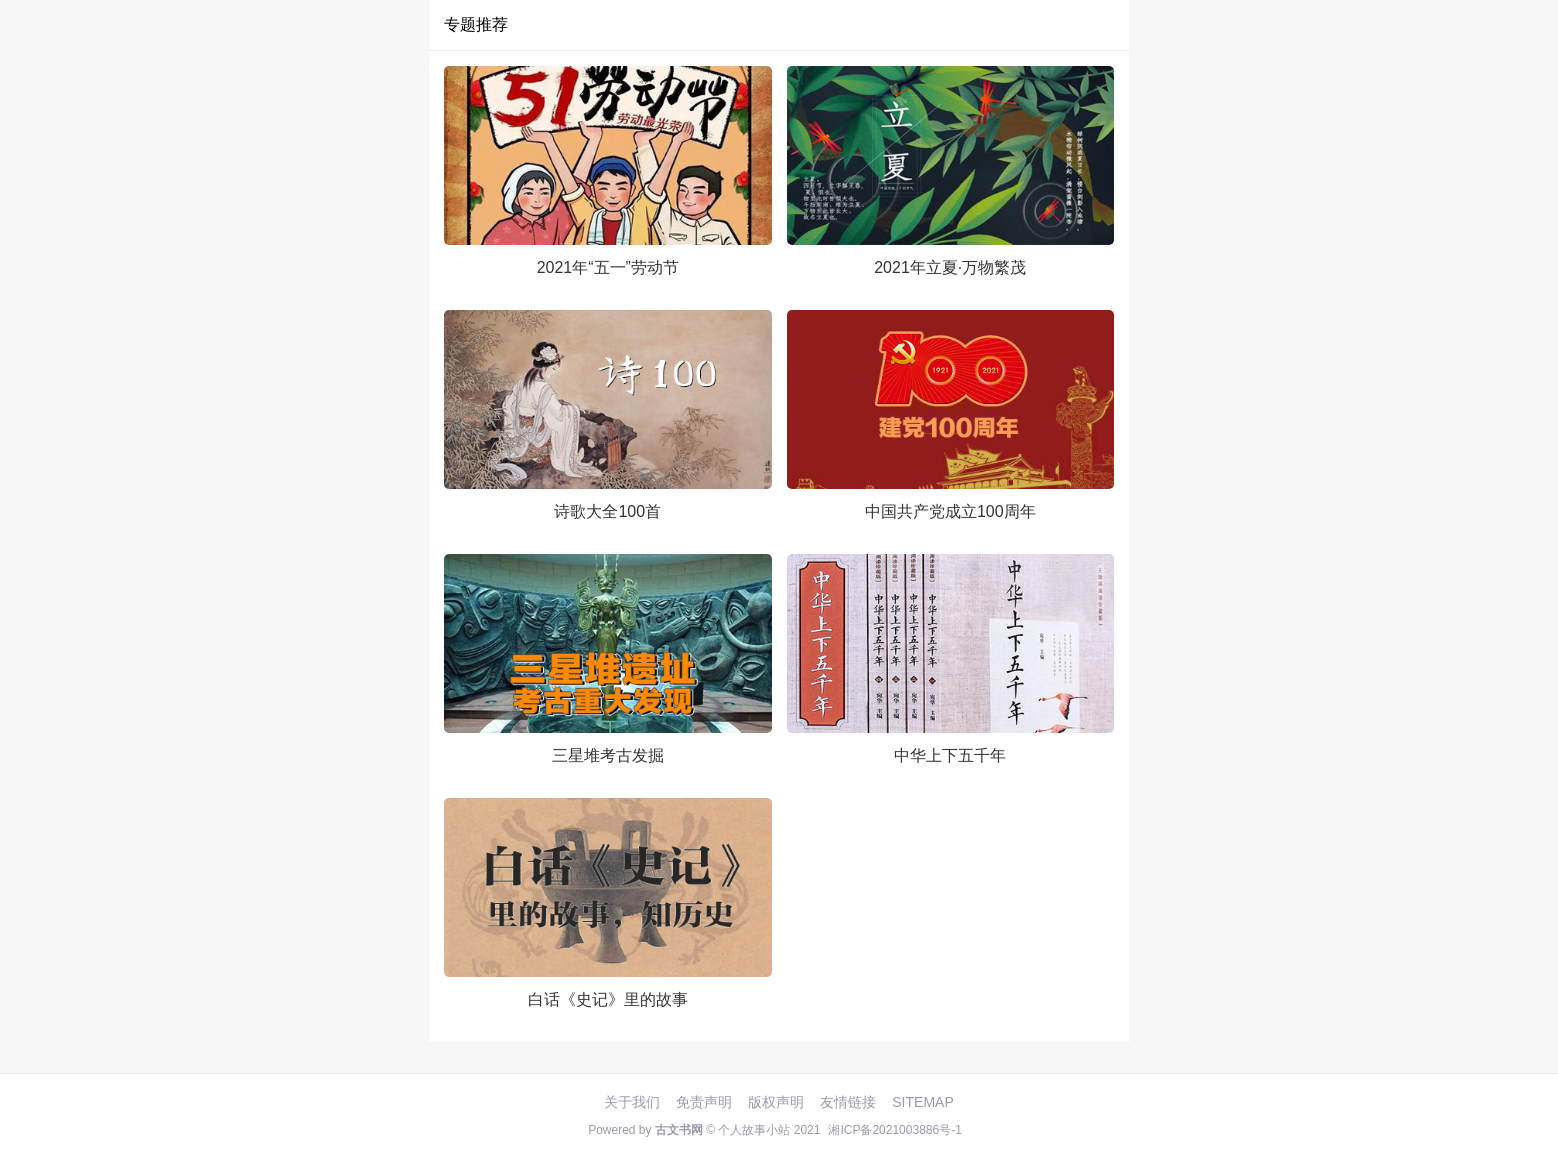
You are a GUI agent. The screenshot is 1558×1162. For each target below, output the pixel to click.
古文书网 (679, 1130)
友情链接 (848, 1102)
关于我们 (632, 1102)
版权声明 (776, 1102)
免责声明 (704, 1102)
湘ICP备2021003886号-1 (894, 1130)
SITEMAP (922, 1102)
